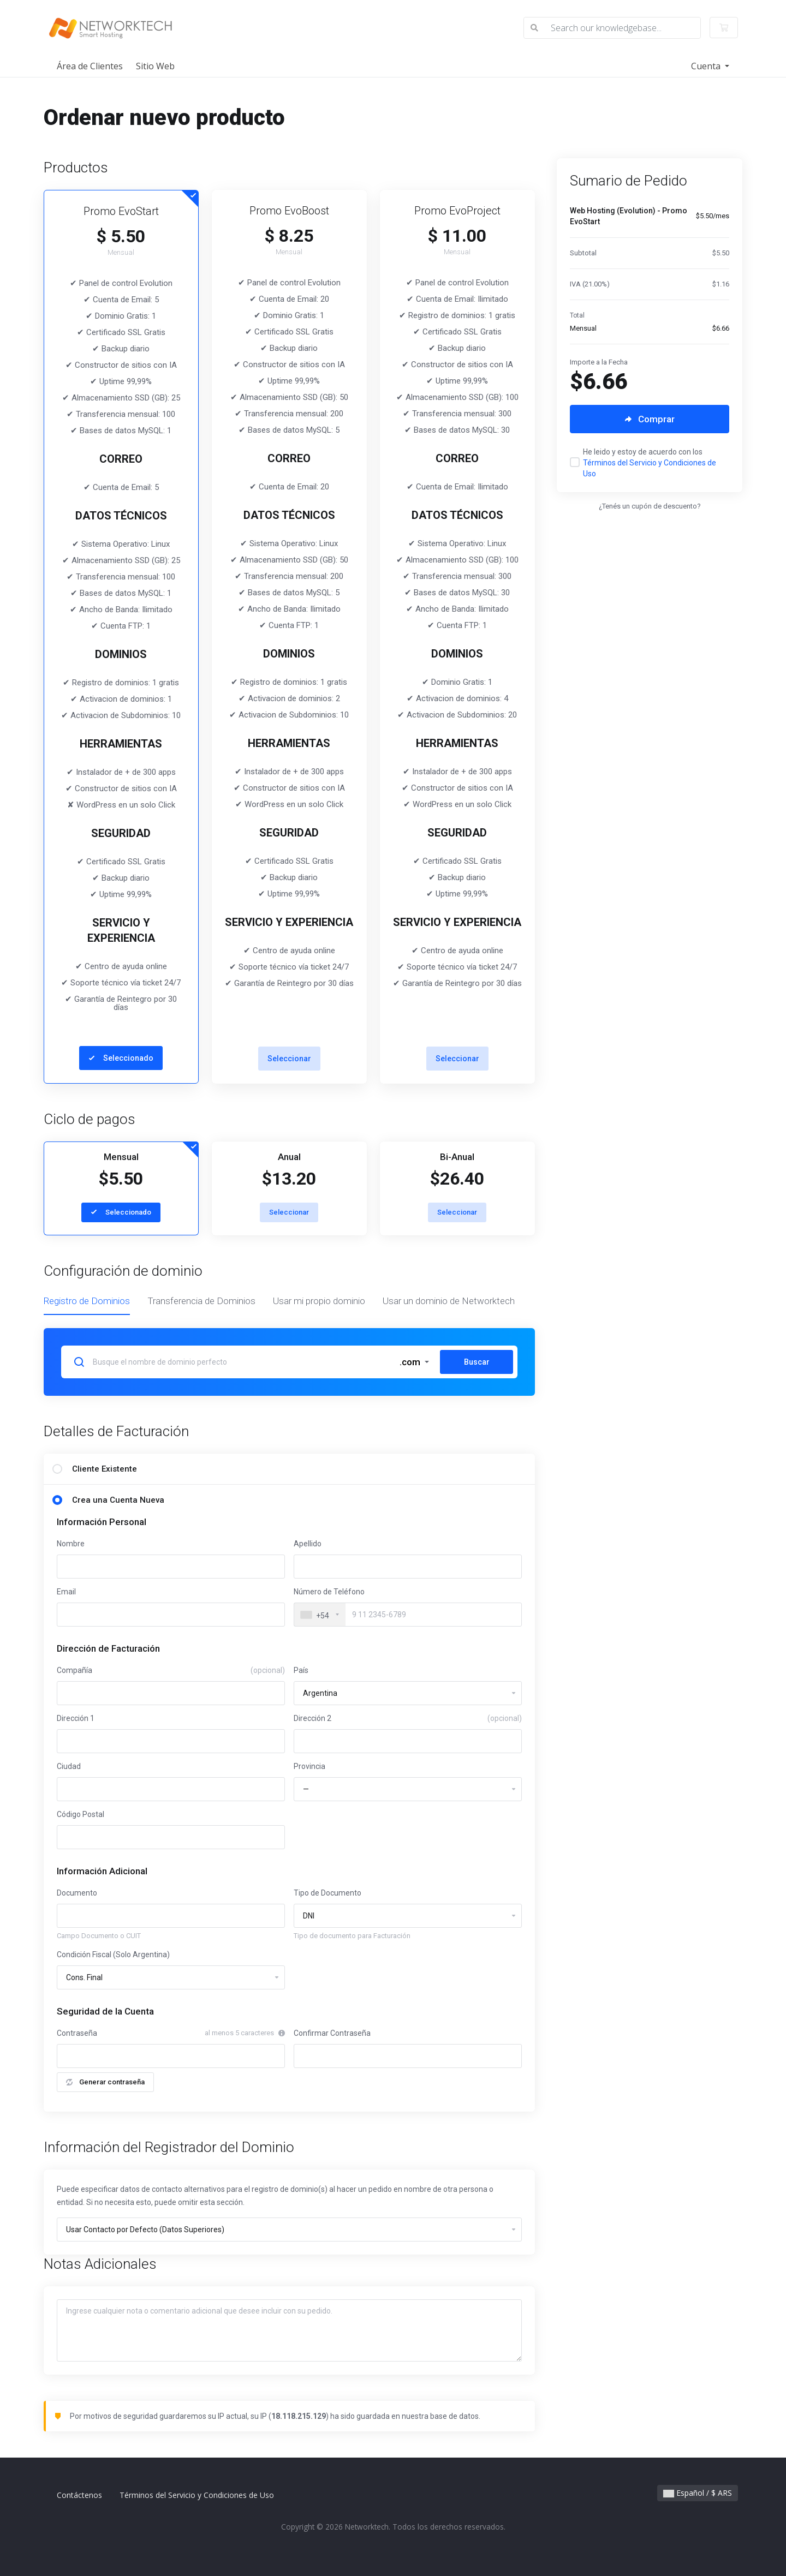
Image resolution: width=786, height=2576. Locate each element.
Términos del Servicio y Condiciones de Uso (197, 2495)
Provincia (309, 1766)
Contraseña (77, 2033)
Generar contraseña (105, 2082)
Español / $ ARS (697, 2493)
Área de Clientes (90, 66)
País (301, 1670)
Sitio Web (155, 66)
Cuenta (707, 66)
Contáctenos (79, 2495)
